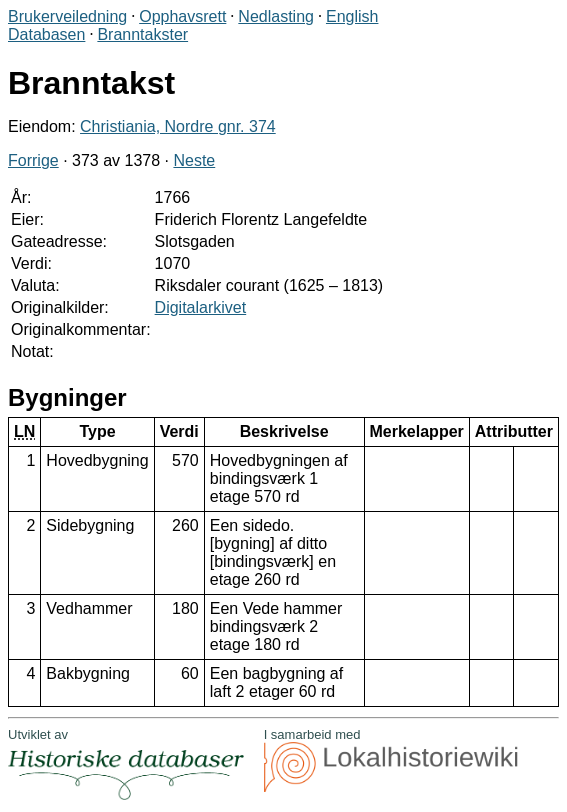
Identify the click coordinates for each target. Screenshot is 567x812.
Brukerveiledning (67, 16)
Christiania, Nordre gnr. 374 (178, 126)
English (352, 16)
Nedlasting (276, 16)
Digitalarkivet (201, 307)
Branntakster (142, 34)
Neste (194, 160)
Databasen (46, 34)
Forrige (33, 160)
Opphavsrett (182, 16)
